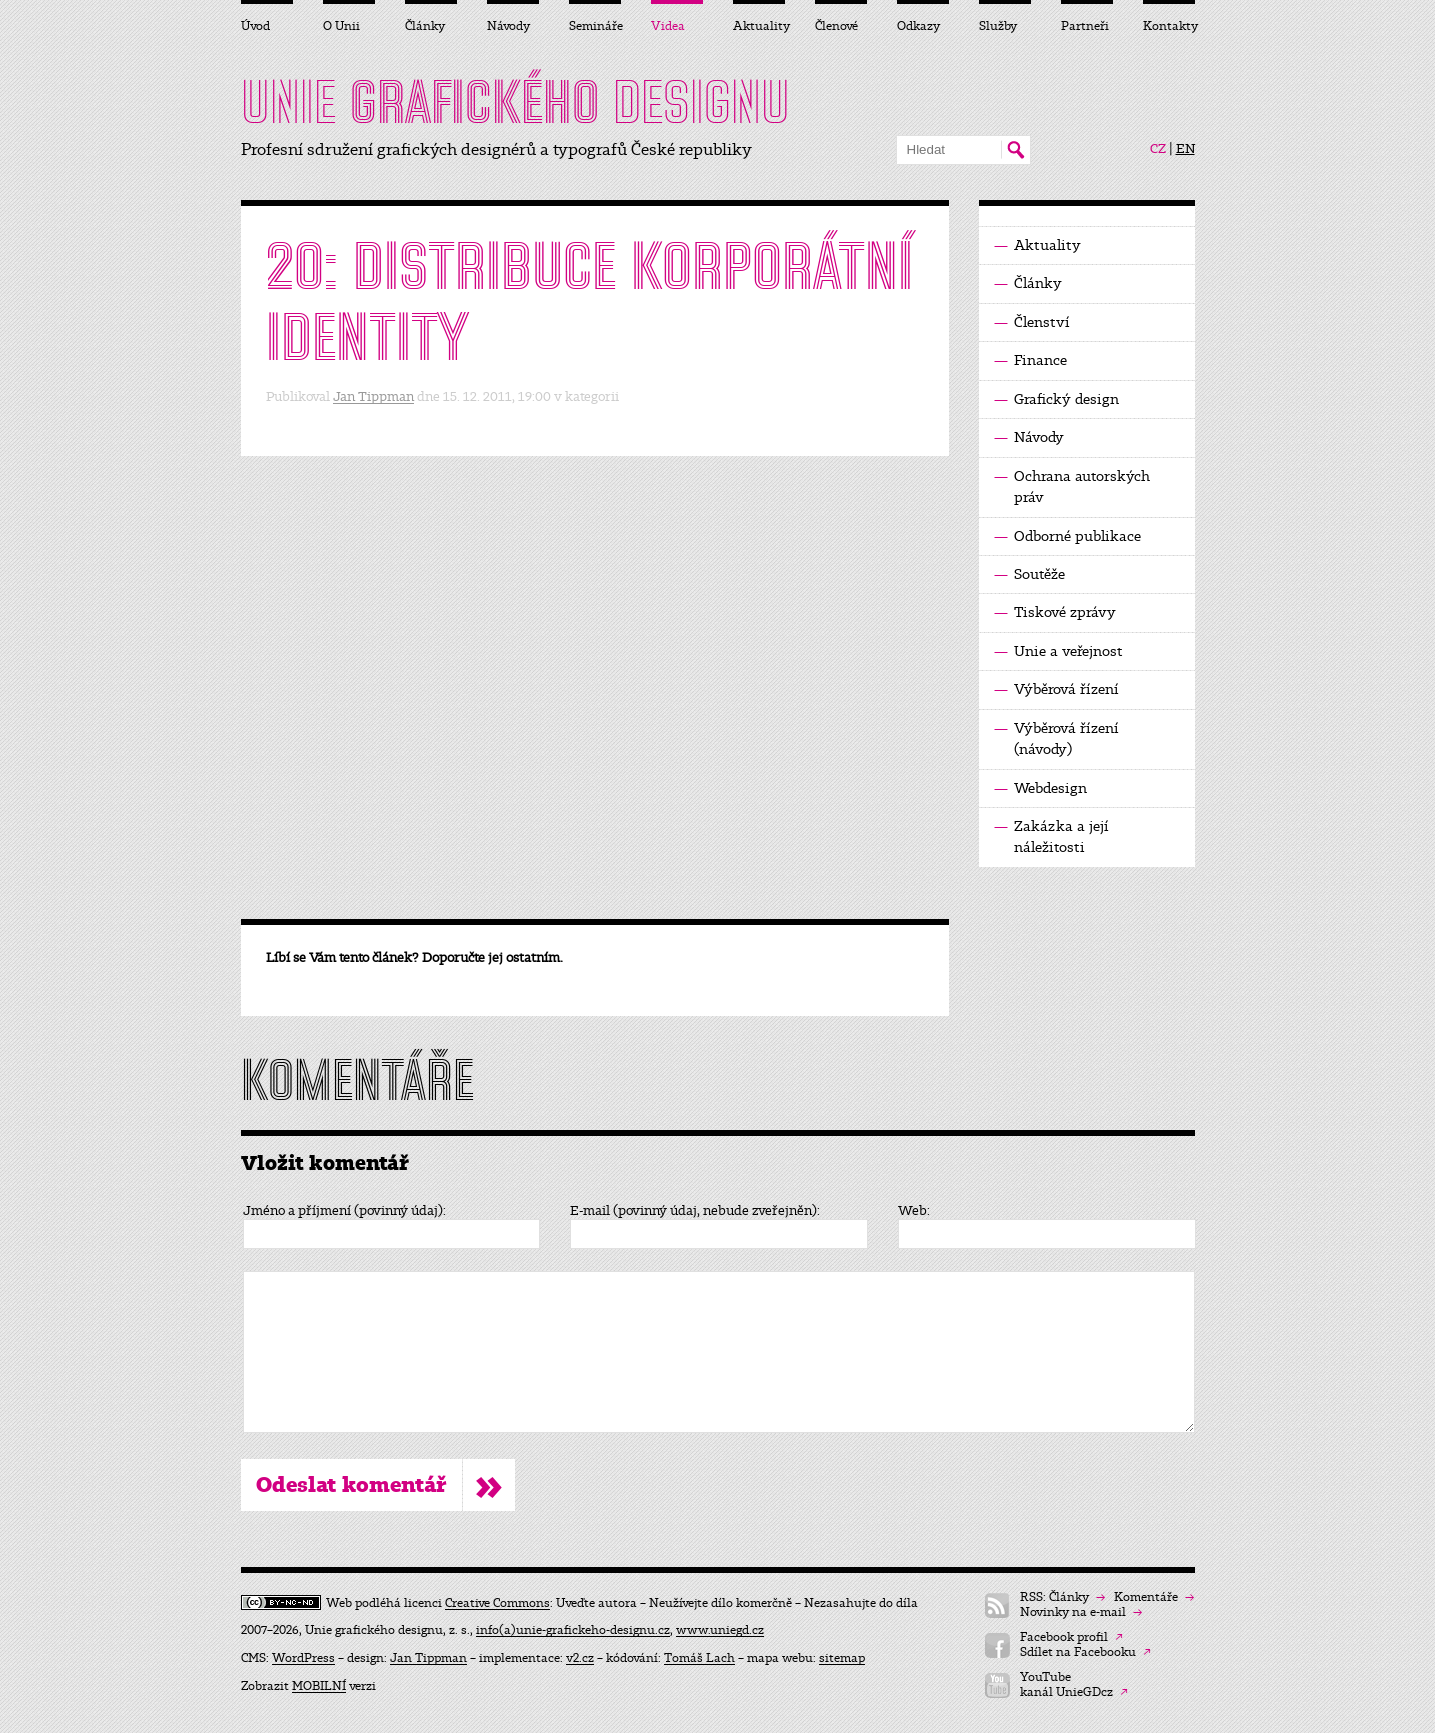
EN (1185, 149)
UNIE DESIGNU (515, 102)
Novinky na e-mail (1081, 1612)
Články (1028, 283)
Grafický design (1056, 399)
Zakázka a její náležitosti (1051, 836)
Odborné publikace (1067, 536)
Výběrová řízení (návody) (1056, 738)
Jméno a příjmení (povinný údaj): (344, 1211)
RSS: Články (1062, 1597)
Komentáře (1154, 1597)
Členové (836, 26)
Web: (914, 1211)
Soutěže (1029, 574)
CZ (1158, 149)
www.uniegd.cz (720, 1630)
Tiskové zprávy (1055, 612)
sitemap (842, 1658)
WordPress (303, 1658)
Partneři (1085, 26)
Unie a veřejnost (1058, 651)
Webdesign (1040, 788)
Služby (998, 26)
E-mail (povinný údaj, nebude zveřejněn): (695, 1211)
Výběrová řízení (1056, 689)
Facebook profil (1071, 1637)
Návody (1029, 437)
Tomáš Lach (699, 1658)
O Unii (341, 26)
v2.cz (580, 1658)
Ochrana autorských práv (1072, 486)
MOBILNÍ (319, 1686)
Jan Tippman (373, 396)
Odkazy (918, 26)
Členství (1032, 322)
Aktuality (1037, 245)
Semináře (595, 26)
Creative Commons (497, 1603)
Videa (668, 26)
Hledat (1015, 150)
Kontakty (1169, 26)
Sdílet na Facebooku (1085, 1652)
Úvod (255, 26)
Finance (1030, 360)
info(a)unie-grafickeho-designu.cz (573, 1630)
